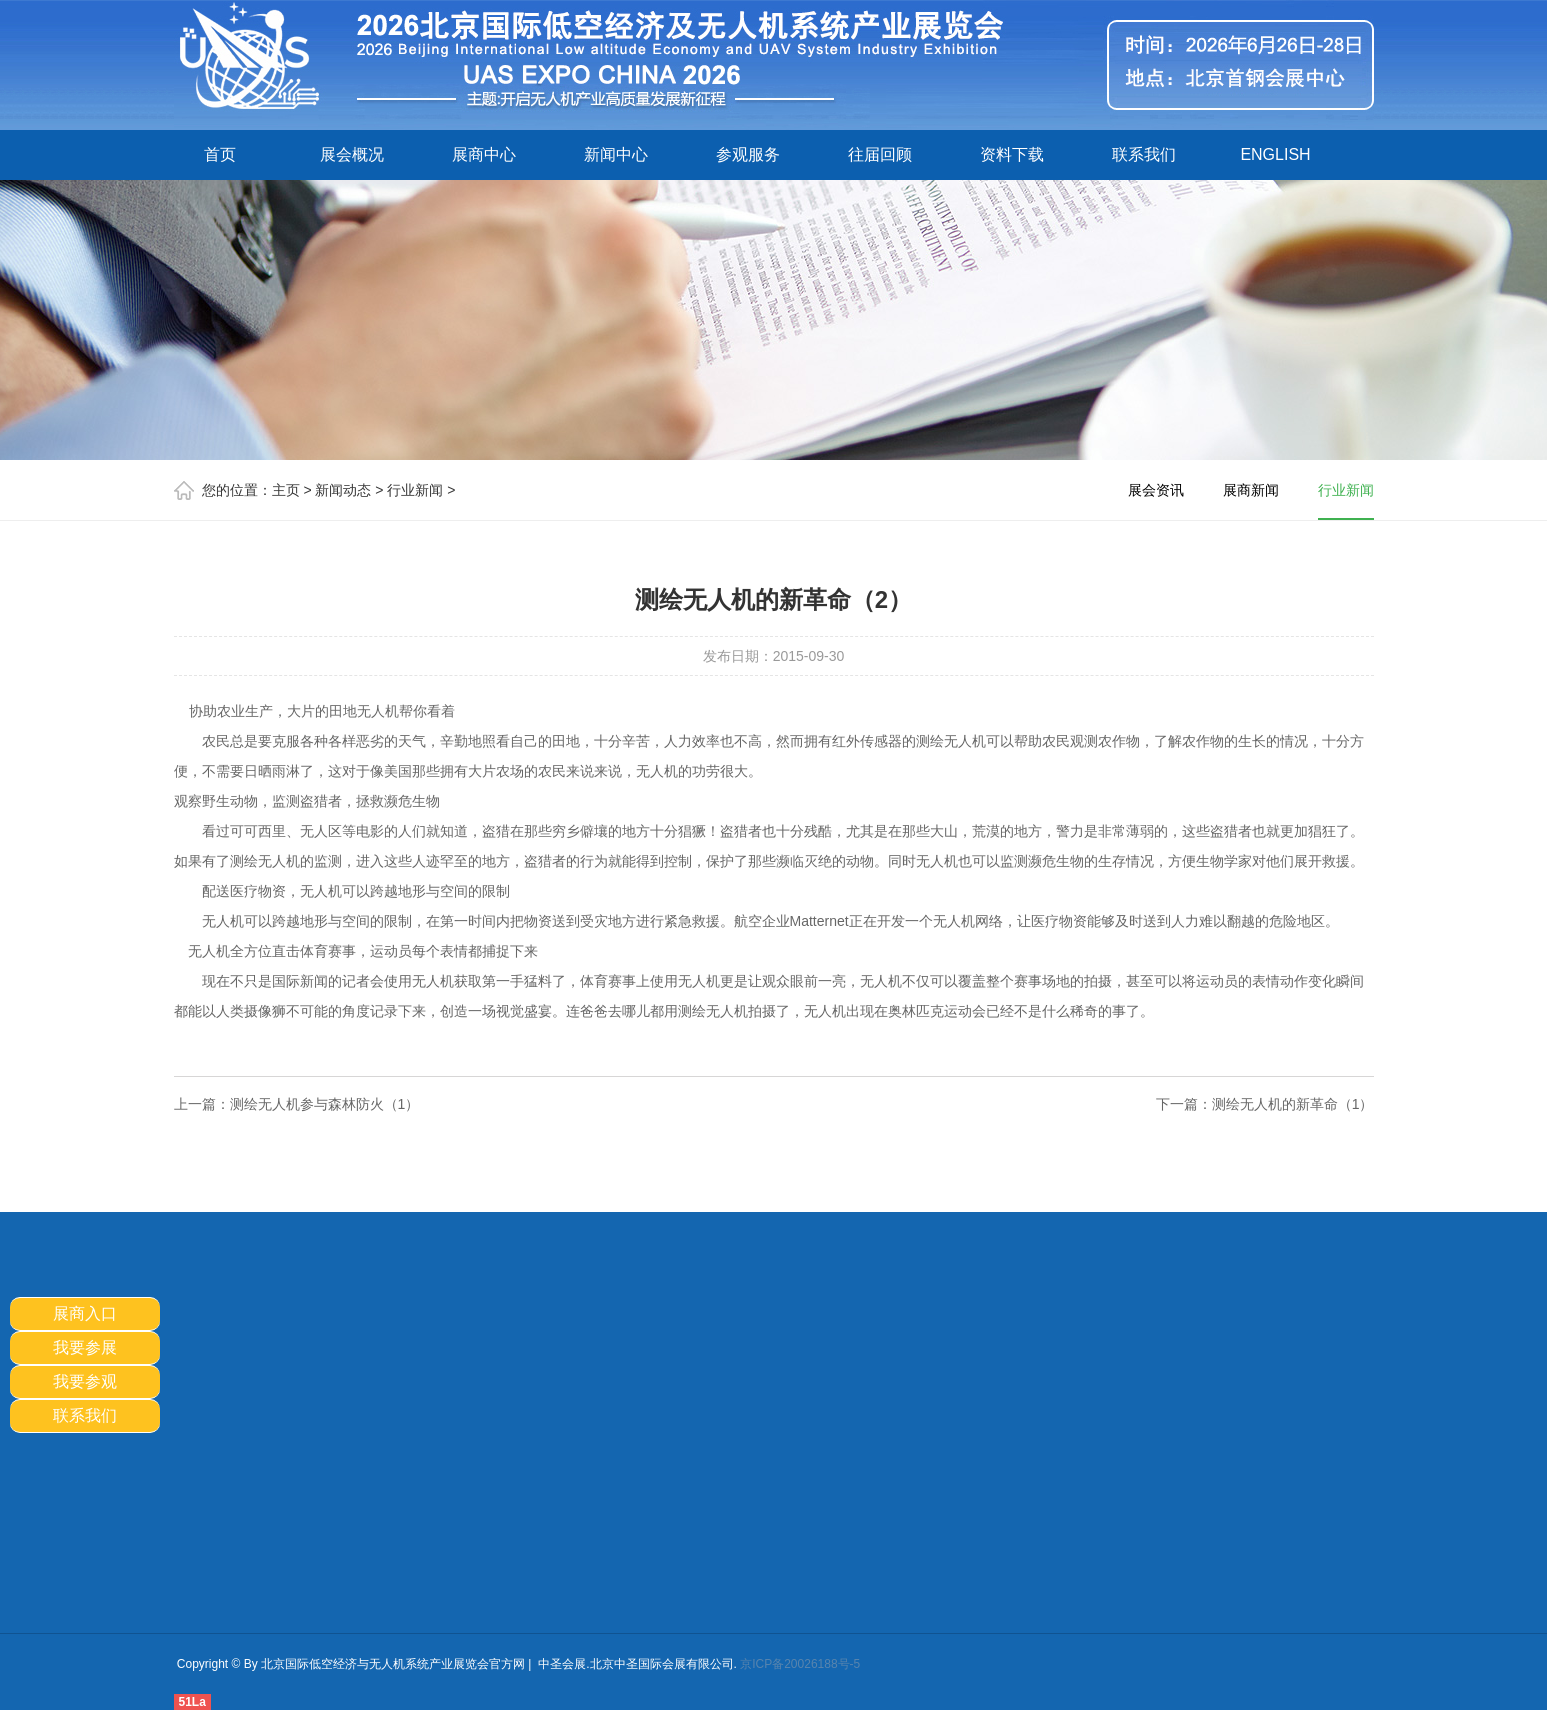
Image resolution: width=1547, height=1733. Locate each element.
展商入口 (85, 1313)
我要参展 (85, 1347)
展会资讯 (1156, 490)
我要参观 (85, 1381)
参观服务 (748, 154)
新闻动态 (343, 490)
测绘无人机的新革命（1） (1293, 1104)
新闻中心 (616, 154)
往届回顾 (880, 154)
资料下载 (1012, 154)
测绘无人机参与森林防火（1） (325, 1104)
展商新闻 (1251, 490)
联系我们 (1144, 154)
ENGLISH (1275, 154)
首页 (220, 154)
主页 (286, 490)
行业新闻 (415, 490)
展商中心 (484, 154)
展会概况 (352, 154)
